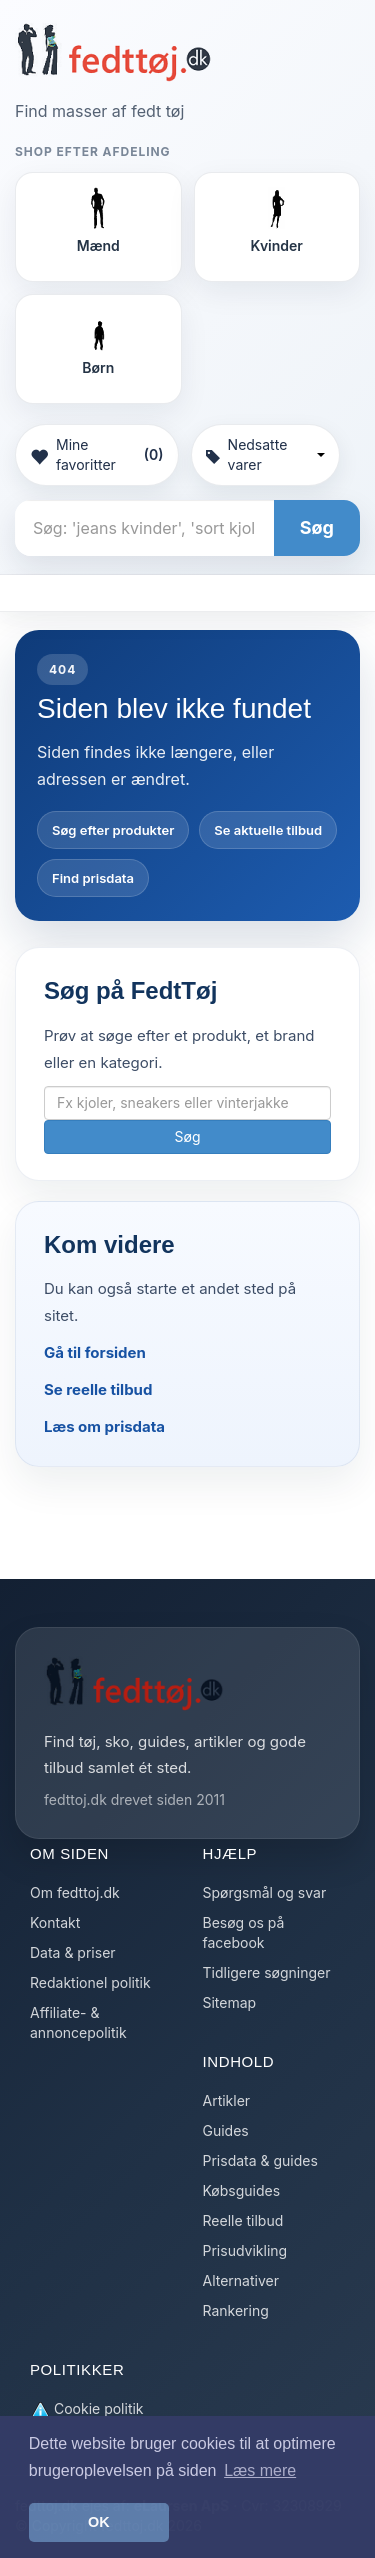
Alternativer (241, 2280)
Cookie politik (87, 2409)
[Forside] (113, 52)
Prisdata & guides (260, 2160)
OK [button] (99, 2522)
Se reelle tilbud (98, 1389)
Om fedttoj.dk (75, 1892)
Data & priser (73, 1952)
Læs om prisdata (104, 1426)
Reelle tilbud (243, 2220)
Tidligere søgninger (267, 1972)
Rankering (236, 2310)
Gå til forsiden (95, 1352)
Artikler (227, 2100)
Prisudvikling (245, 2250)
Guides (226, 2130)
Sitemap (230, 2002)
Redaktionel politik (90, 1982)
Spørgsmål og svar (265, 1892)
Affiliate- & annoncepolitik (78, 2022)
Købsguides (242, 2190)
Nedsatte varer (265, 454)
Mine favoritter (97, 454)
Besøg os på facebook (244, 1932)
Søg (317, 527)
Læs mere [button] (260, 2470)
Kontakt (55, 1922)
